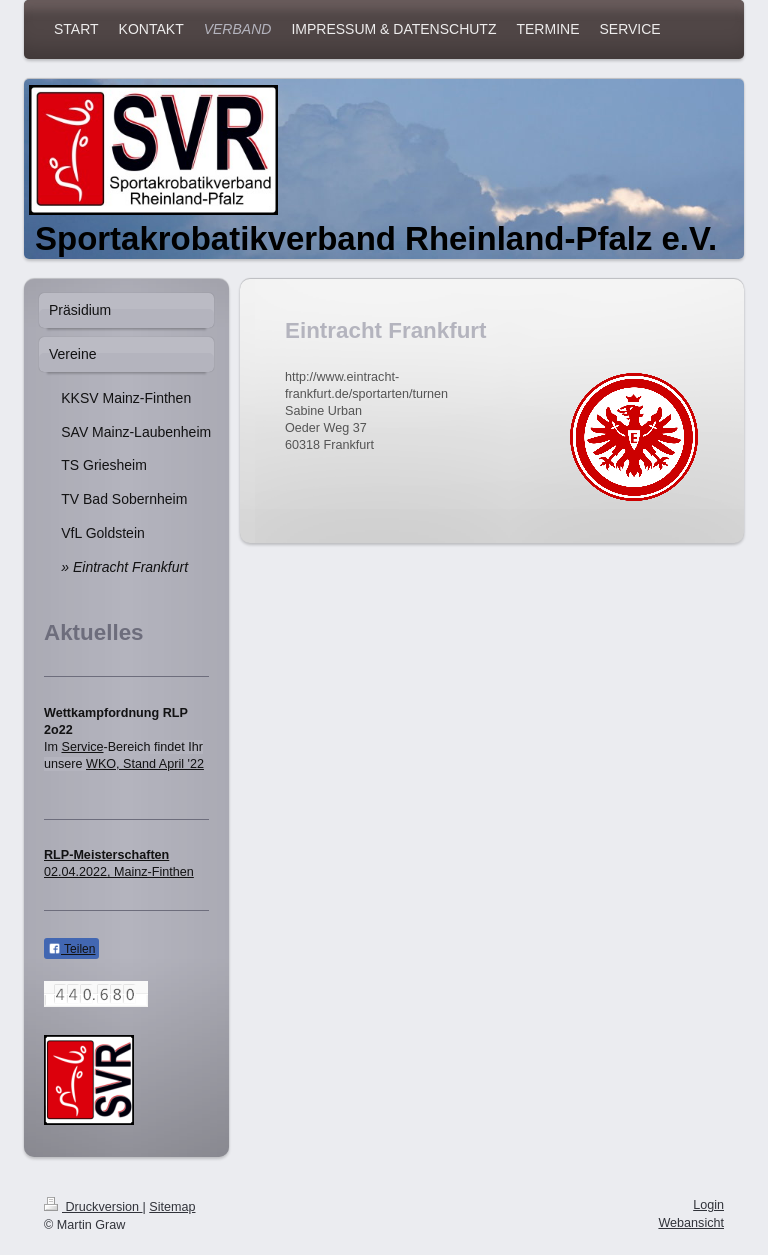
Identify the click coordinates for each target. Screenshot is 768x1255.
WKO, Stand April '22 (145, 764)
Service (83, 747)
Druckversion (93, 1207)
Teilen (71, 949)
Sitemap (172, 1207)
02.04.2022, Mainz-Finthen (119, 872)
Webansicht (691, 1223)
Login (708, 1205)
